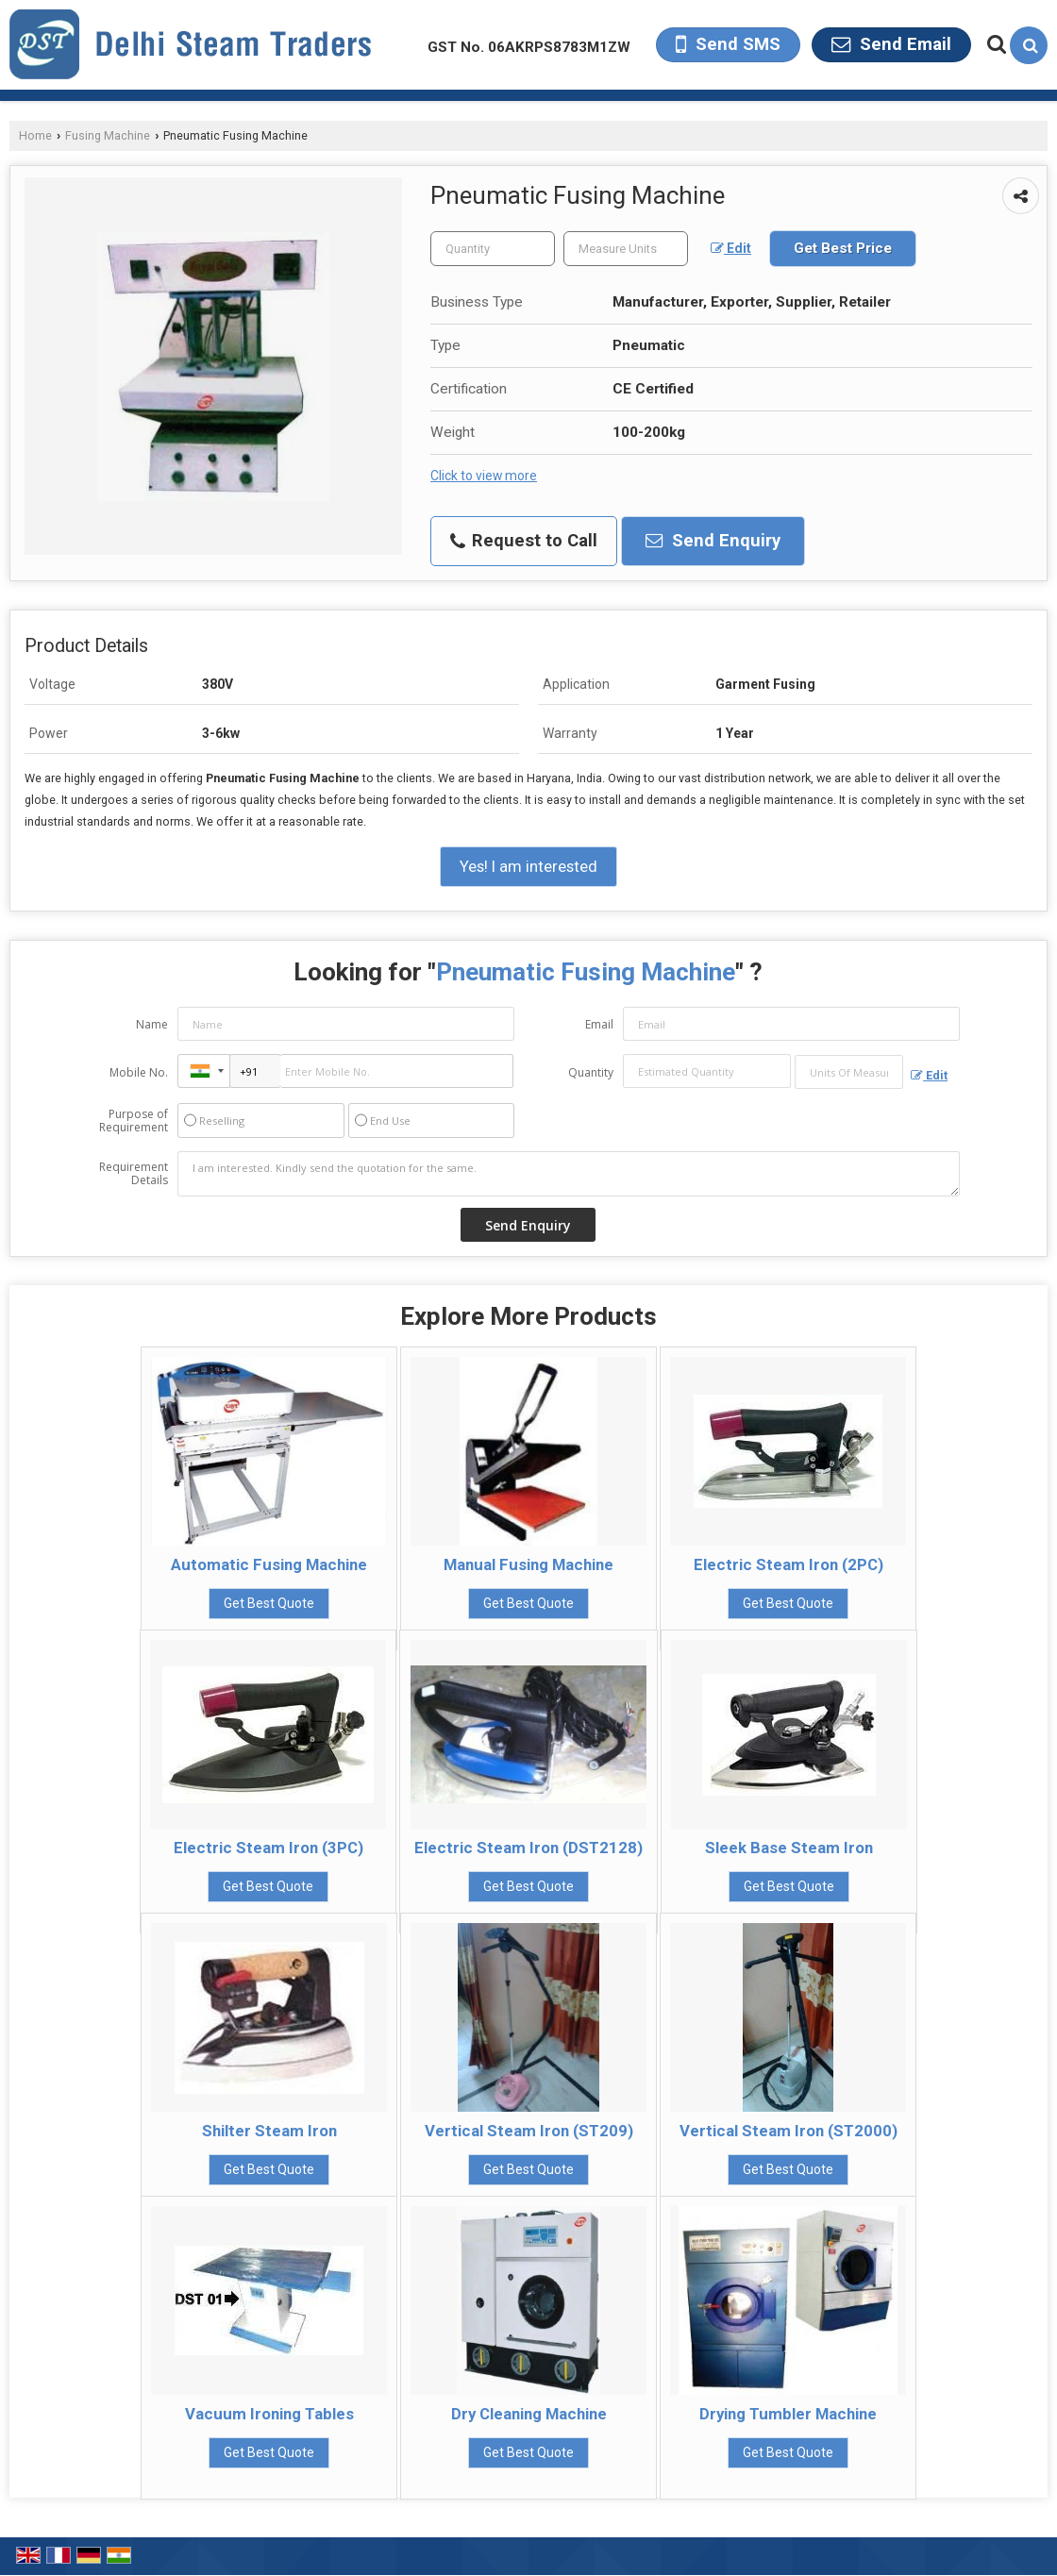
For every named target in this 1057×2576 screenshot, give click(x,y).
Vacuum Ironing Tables (269, 2413)
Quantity (590, 1072)
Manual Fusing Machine (528, 1564)
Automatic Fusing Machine (269, 1564)
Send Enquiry (713, 540)
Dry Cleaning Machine (529, 2413)
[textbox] (625, 248)
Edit (731, 248)
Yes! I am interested (528, 866)
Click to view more (483, 475)
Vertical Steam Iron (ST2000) (789, 2130)
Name (152, 1024)
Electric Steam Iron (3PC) (268, 1847)
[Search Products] (994, 44)
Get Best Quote (269, 1603)
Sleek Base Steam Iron (789, 1847)
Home (35, 135)
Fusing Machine (107, 135)
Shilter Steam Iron (269, 2130)
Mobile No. (138, 1072)
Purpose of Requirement (133, 1121)
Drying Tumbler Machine (788, 2413)
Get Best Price (843, 248)
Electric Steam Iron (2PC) (788, 1564)
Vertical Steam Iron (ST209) (529, 2130)
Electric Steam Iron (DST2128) (528, 1847)
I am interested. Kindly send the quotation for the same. (568, 1173)
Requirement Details (133, 1174)
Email (599, 1024)
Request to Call (523, 540)
